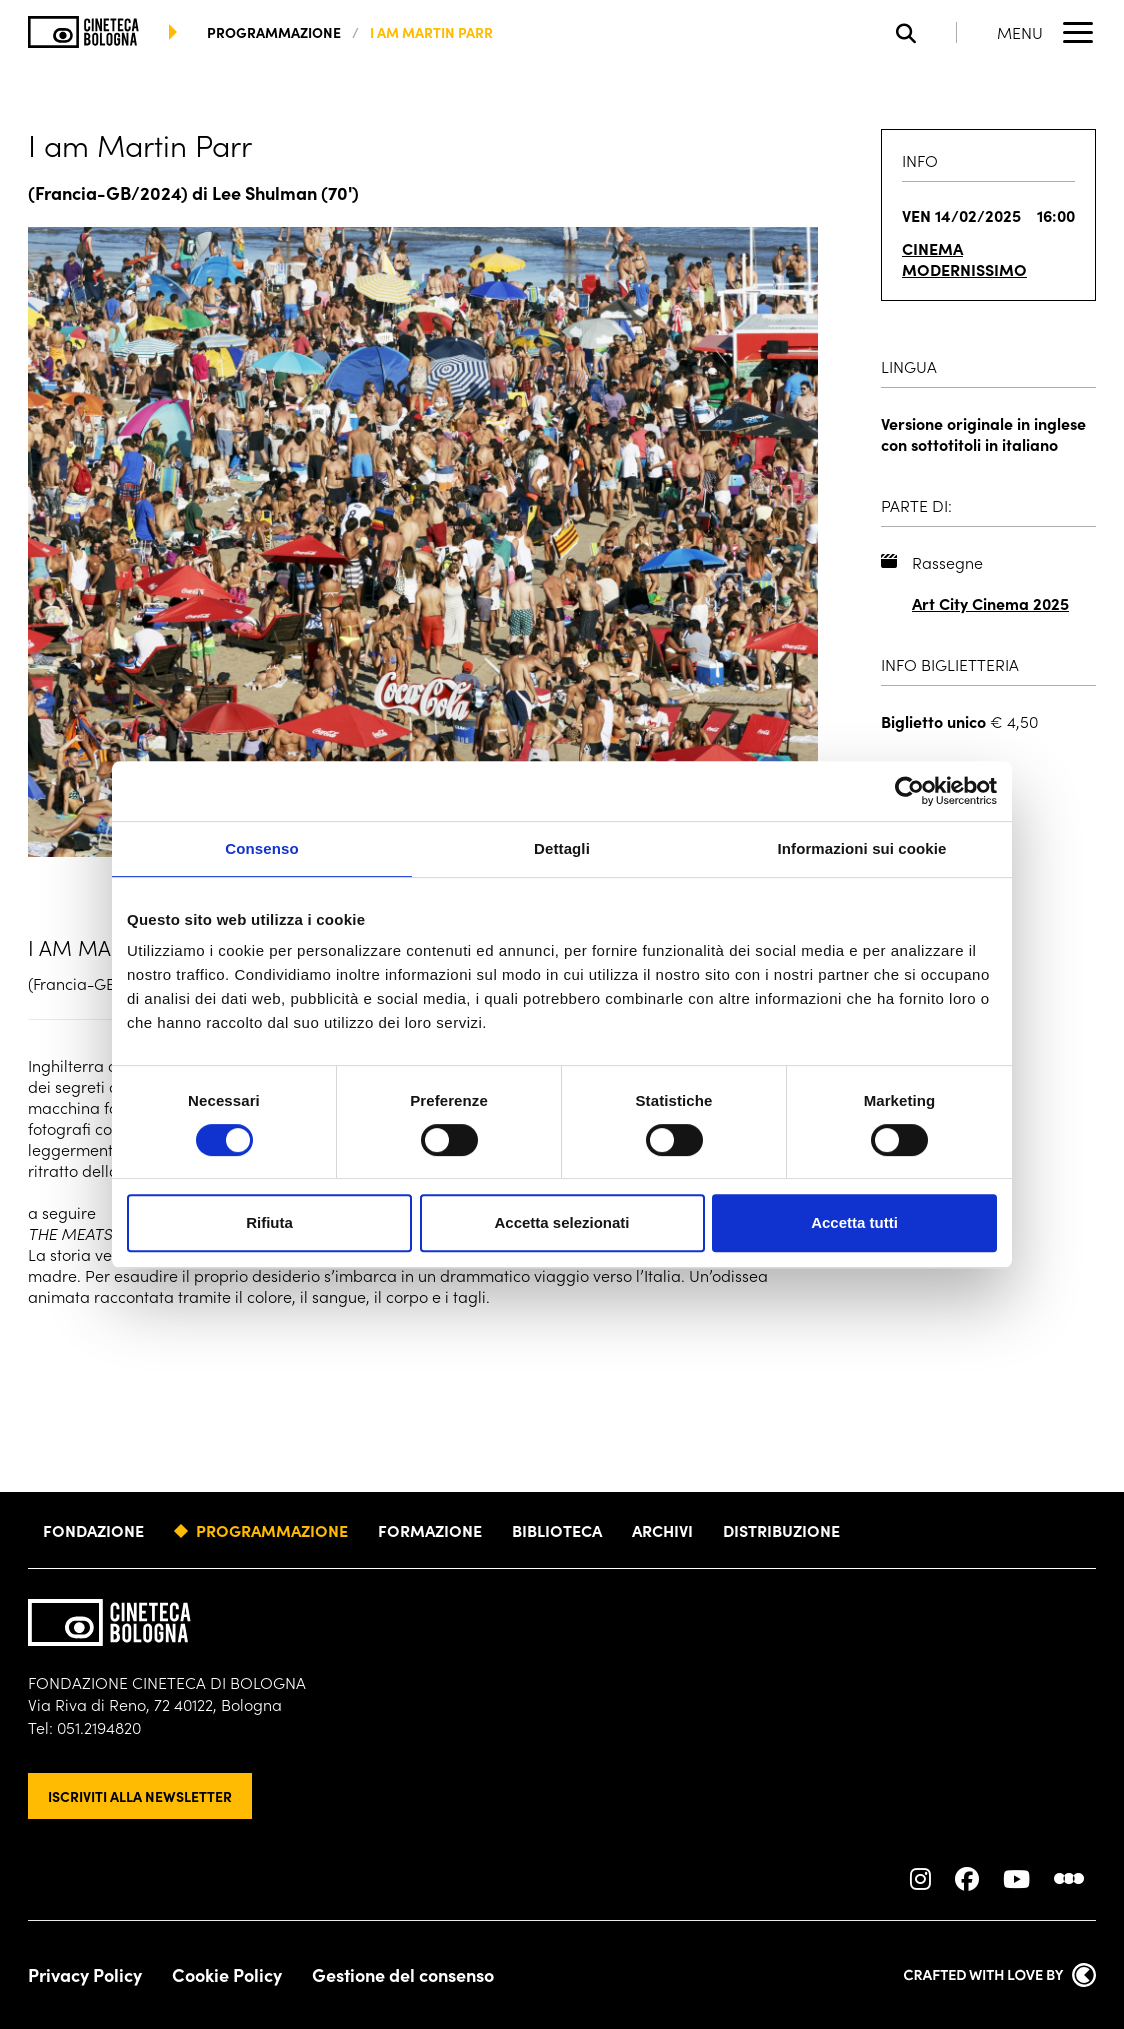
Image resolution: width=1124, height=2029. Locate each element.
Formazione (430, 1530)
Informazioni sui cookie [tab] (862, 848)
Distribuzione (781, 1530)
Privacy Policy (85, 1975)
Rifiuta (269, 1222)
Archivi (662, 1530)
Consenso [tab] (261, 848)
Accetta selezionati (561, 1222)
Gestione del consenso (403, 1975)
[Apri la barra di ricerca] (926, 32)
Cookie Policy (227, 1975)
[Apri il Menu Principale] (1046, 32)
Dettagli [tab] (562, 848)
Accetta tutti (854, 1222)
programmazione (274, 32)
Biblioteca (557, 1530)
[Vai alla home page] (83, 32)
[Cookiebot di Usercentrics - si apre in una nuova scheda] (909, 791)
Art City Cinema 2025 (990, 603)
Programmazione (272, 1530)
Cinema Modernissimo (964, 258)
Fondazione (93, 1530)
